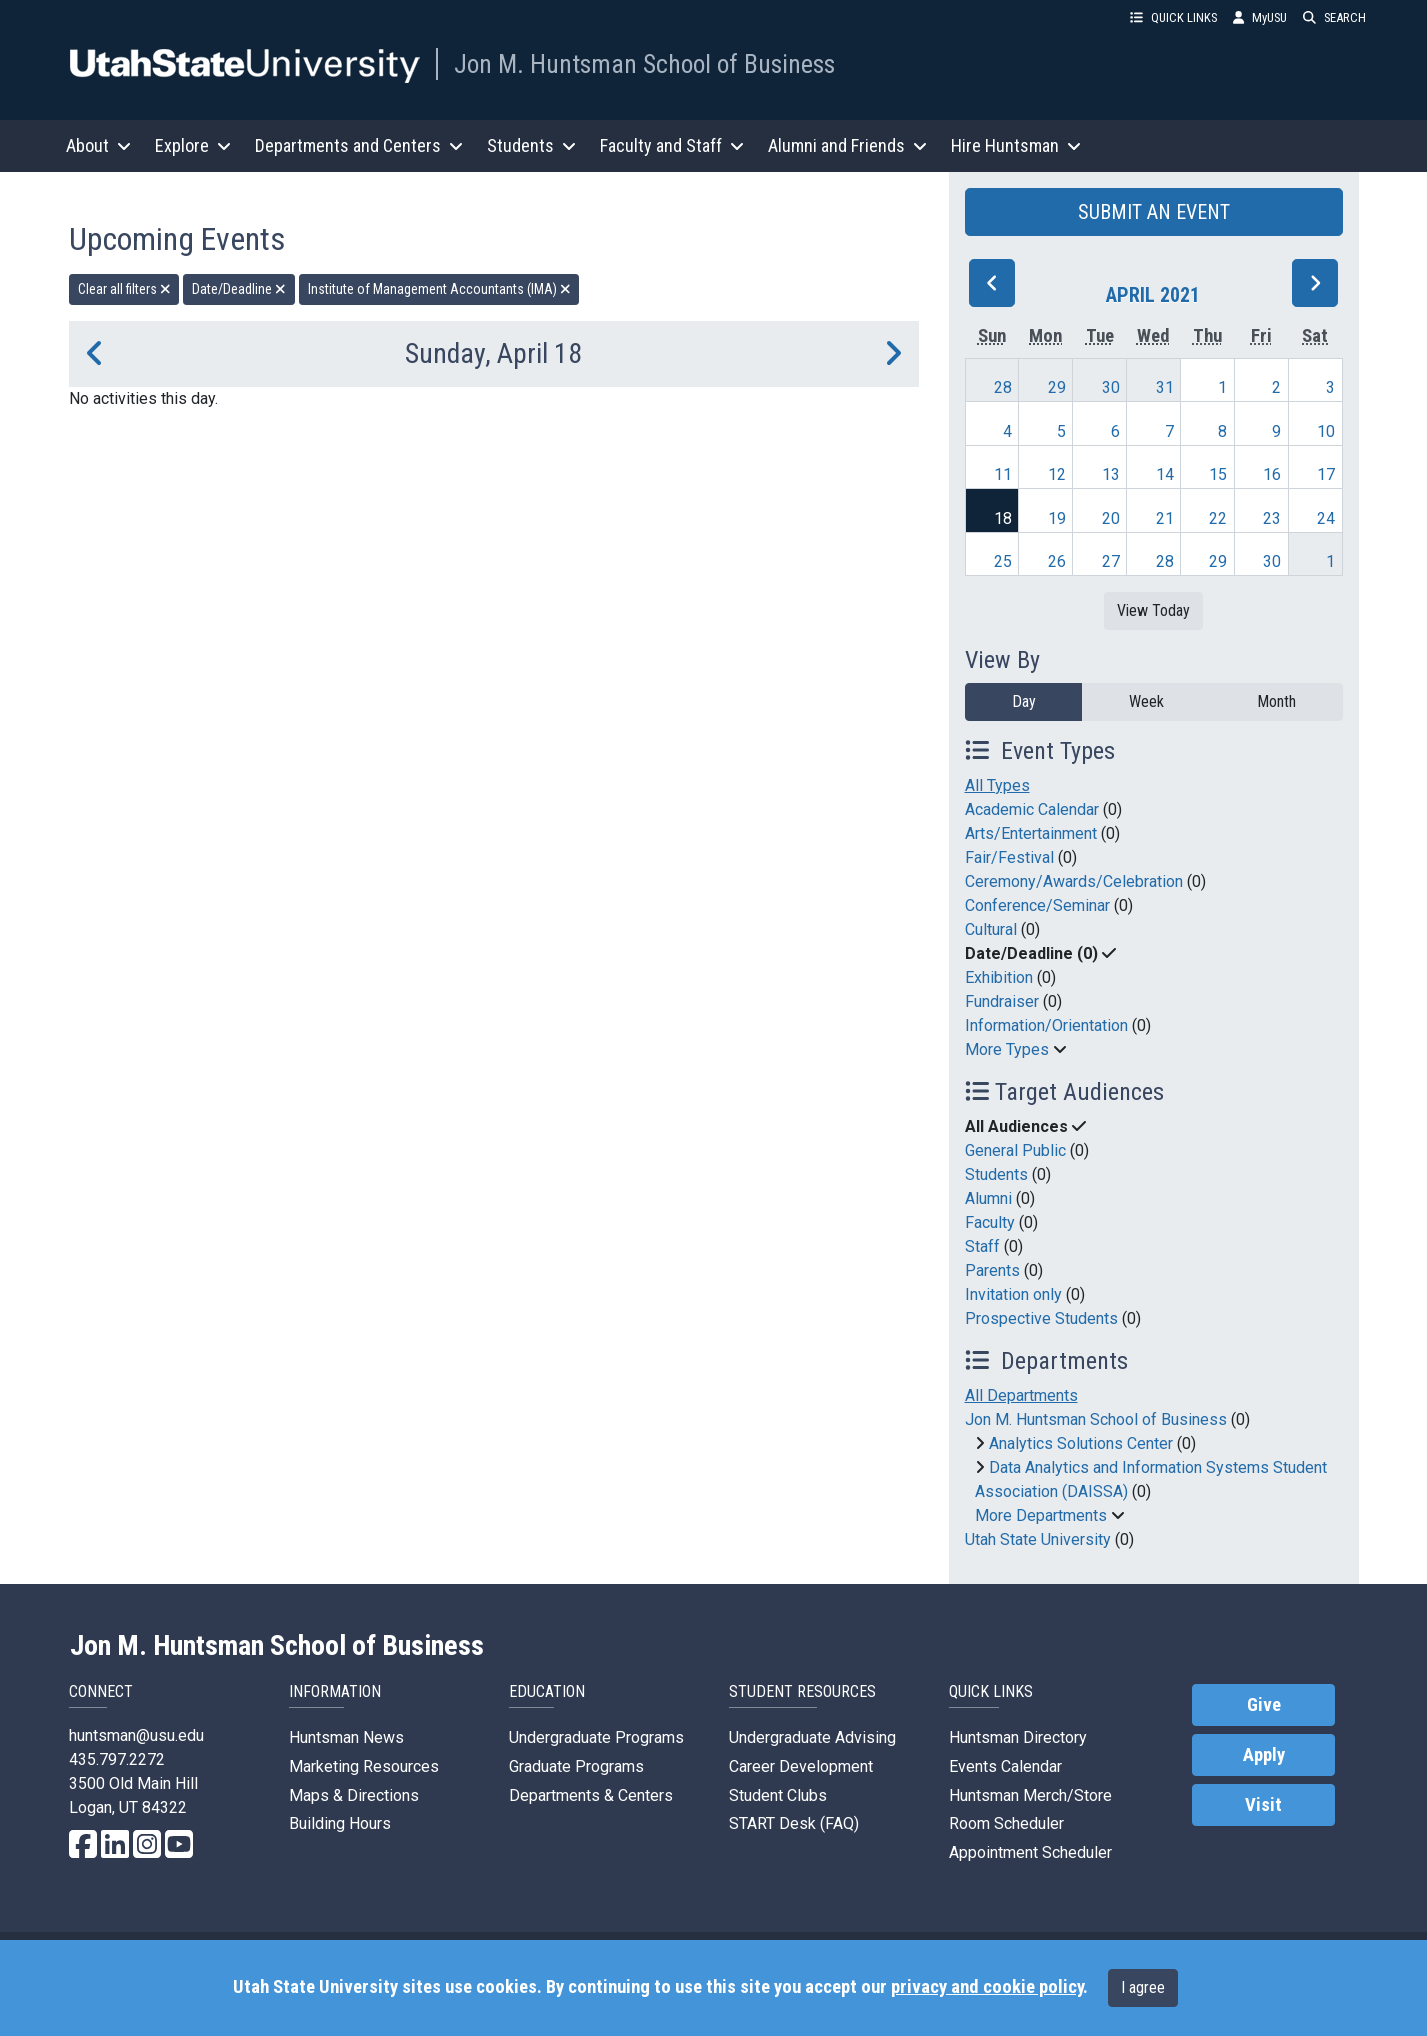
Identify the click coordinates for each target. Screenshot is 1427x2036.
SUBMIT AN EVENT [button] (1154, 212)
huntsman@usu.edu (136, 1735)
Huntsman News (346, 1737)
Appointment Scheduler (1030, 1852)
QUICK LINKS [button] (1173, 17)
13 (1111, 474)
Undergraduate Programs (596, 1737)
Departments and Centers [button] (359, 145)
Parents (992, 1270)
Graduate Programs (576, 1766)
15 (1218, 474)
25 (1003, 561)
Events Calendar (1005, 1766)
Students (996, 1174)
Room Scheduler (1006, 1823)
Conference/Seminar (1037, 905)
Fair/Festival (1009, 857)
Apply (1264, 1755)
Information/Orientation (1046, 1025)
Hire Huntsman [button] (1016, 145)
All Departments (1021, 1395)
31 (1165, 387)
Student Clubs (778, 1795)
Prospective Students (1041, 1318)
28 (1003, 387)
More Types (1007, 1049)
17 (1326, 474)
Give (1264, 1705)
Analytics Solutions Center (1081, 1443)
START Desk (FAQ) (794, 1823)
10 (1326, 431)
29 (1057, 387)
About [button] (98, 145)
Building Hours (340, 1823)
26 (1057, 561)
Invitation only (1013, 1294)
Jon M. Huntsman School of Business (644, 64)
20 (1111, 518)
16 (1272, 474)
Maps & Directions (354, 1795)
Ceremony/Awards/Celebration (1074, 881)
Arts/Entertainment (1031, 833)
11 (1003, 474)
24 (1326, 518)
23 (1272, 518)
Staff (982, 1246)
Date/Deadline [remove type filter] (239, 289)
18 (1003, 518)
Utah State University (1038, 1539)
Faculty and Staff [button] (672, 145)
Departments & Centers (591, 1795)
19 (1057, 518)
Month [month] (1276, 701)
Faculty (990, 1222)
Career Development (801, 1766)
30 (1111, 387)
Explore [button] (193, 145)
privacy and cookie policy (987, 1987)
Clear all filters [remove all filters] (124, 289)
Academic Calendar (1032, 809)
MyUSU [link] (1260, 17)
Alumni (988, 1198)
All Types (997, 785)
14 (1165, 474)
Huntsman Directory (1018, 1737)
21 (1165, 518)
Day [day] (1024, 701)
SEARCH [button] (1334, 17)
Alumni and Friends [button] (847, 145)
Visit (1263, 1805)
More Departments (1041, 1515)
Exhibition (999, 977)
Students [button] (531, 145)
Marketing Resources (364, 1766)
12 (1057, 474)
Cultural (991, 929)
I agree (1143, 1987)
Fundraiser (1002, 1001)
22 (1218, 518)
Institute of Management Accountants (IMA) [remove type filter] (439, 289)
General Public (1015, 1150)
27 (1111, 561)
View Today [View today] (1153, 610)
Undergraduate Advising (812, 1737)
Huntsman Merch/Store (1030, 1795)
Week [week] (1146, 701)
